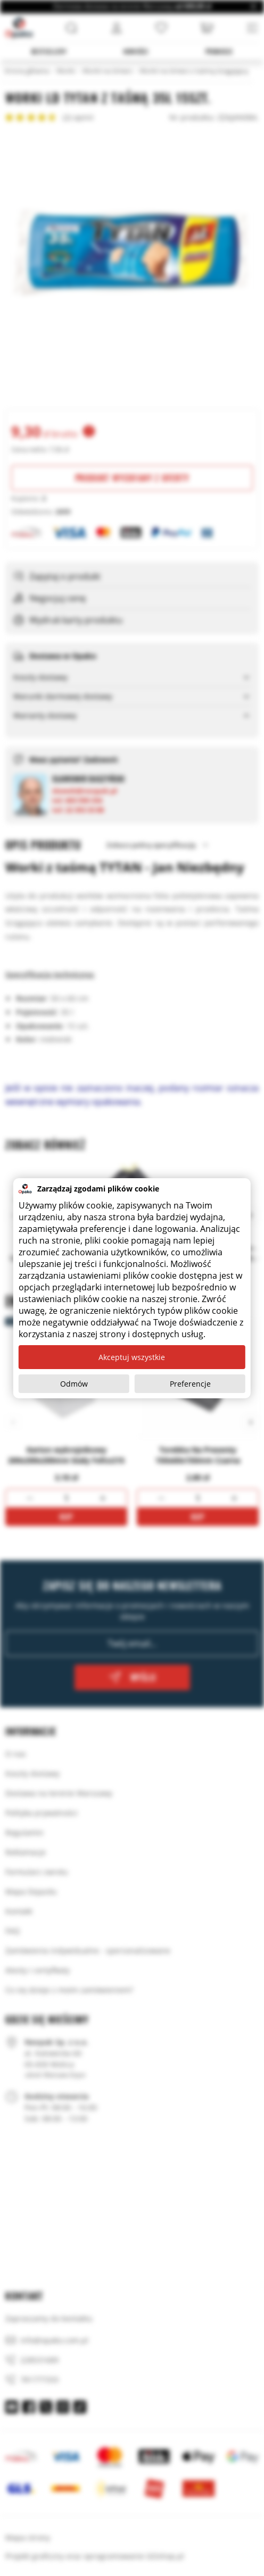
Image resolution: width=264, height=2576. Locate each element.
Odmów (74, 1384)
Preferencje (190, 1384)
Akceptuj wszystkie (131, 1357)
